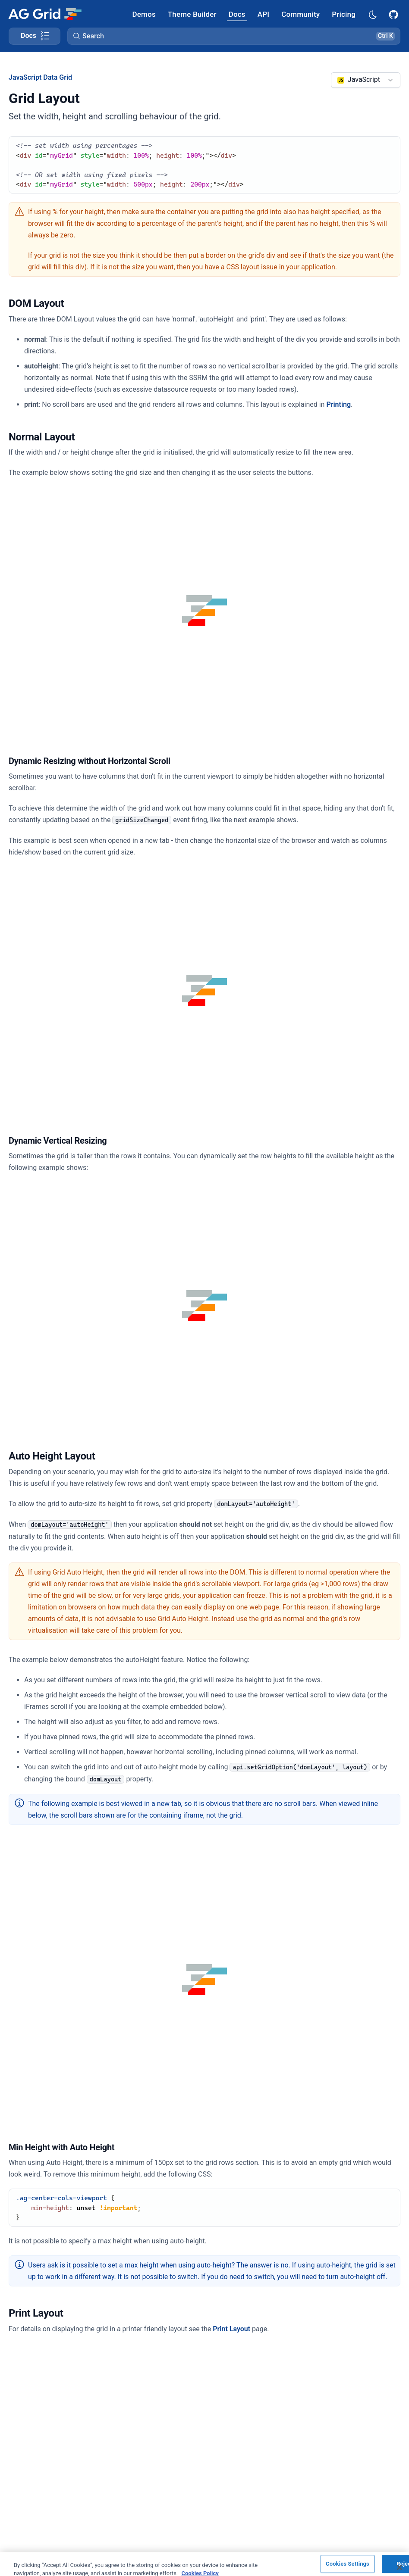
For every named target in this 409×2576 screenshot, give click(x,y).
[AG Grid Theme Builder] (192, 14)
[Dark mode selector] (372, 14)
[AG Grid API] (263, 14)
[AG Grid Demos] (144, 14)
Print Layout (231, 2329)
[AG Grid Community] (300, 14)
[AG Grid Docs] (237, 14)
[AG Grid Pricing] (344, 14)
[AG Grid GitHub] (394, 14)
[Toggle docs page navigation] (34, 36)
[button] (233, 36)
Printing (338, 404)
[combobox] (365, 80)
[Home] (45, 14)
